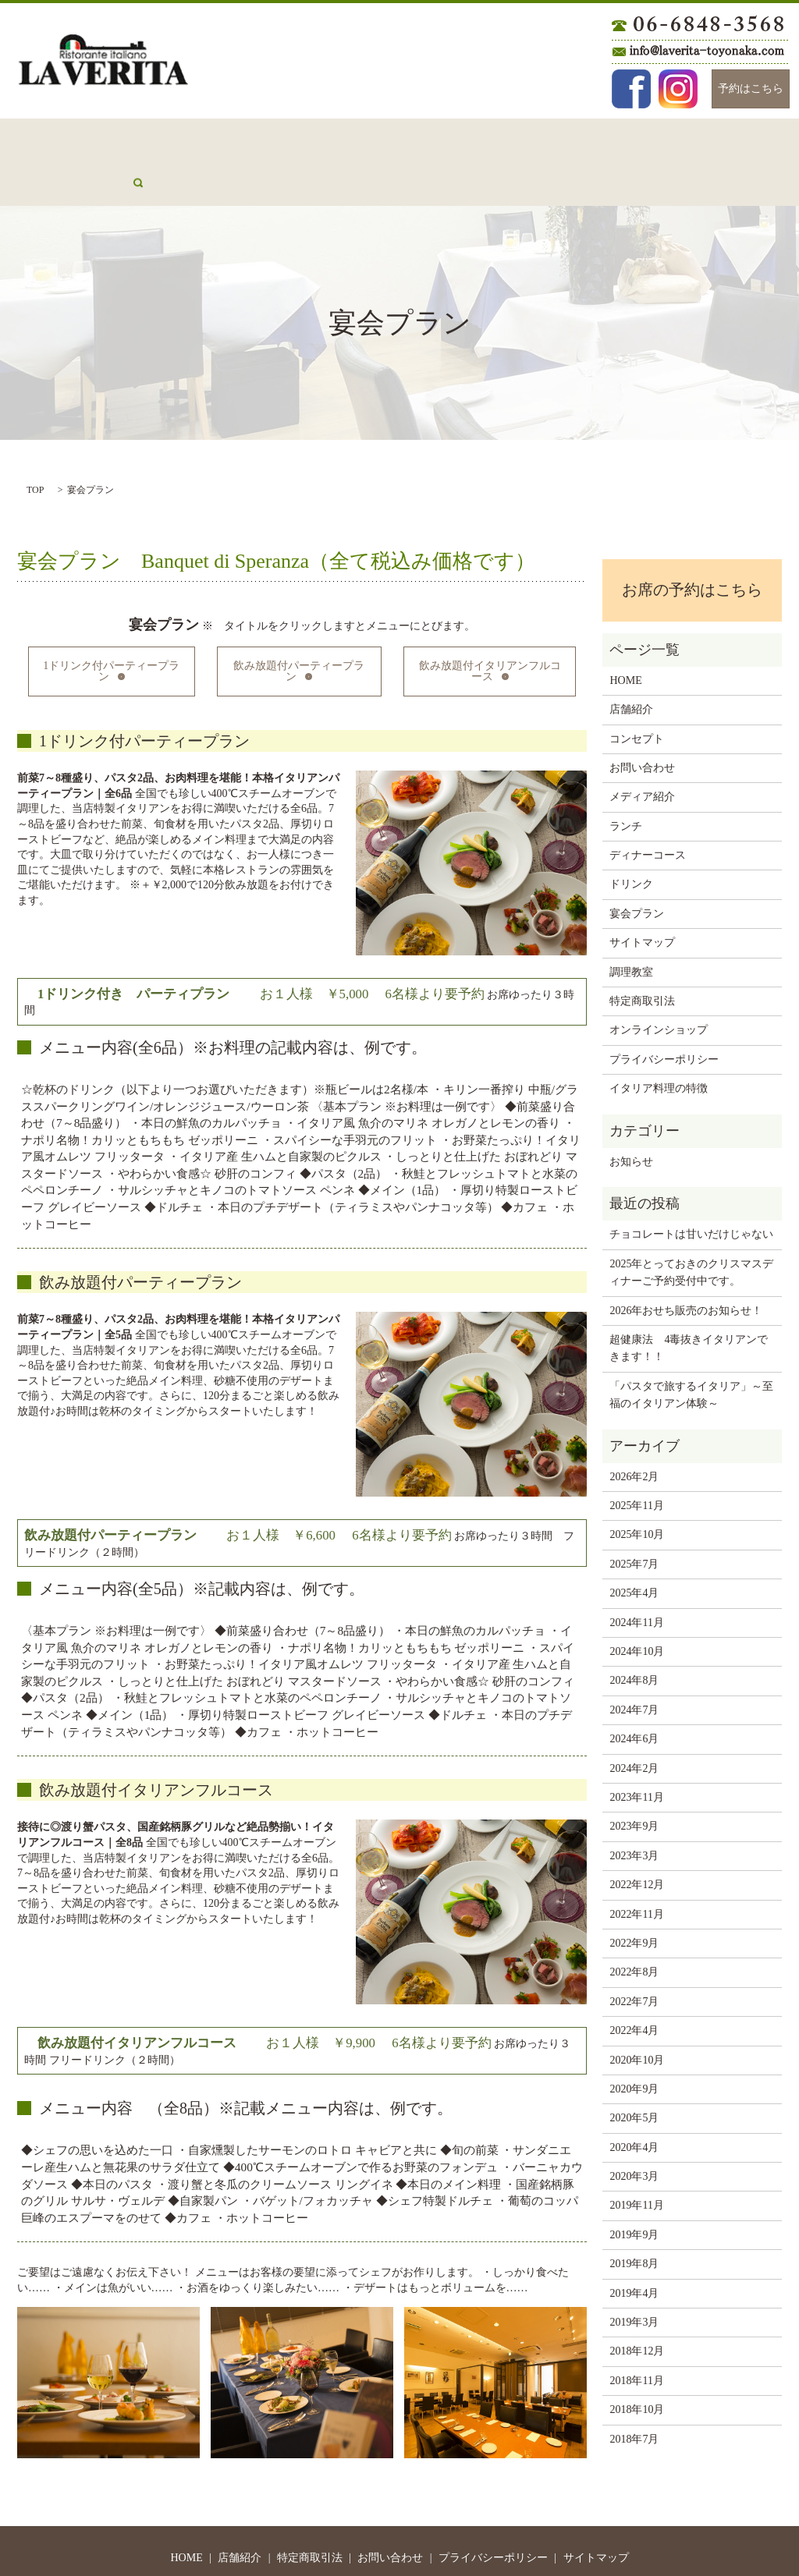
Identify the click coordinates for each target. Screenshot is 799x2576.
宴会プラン (595, 138)
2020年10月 (636, 2012)
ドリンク (520, 138)
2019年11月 (636, 2157)
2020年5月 (634, 2069)
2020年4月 (634, 2099)
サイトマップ (642, 894)
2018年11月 (636, 2332)
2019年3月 (634, 2274)
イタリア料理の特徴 (658, 1040)
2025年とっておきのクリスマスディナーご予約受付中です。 (691, 1224)
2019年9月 (634, 2186)
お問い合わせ (277, 138)
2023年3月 (634, 1807)
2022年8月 (634, 1923)
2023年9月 (634, 1778)
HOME (51, 138)
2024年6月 (634, 1690)
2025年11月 (636, 1457)
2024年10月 (636, 1603)
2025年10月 (636, 1486)
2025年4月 (634, 1544)
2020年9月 (634, 2040)
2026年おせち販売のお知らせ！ (685, 1262)
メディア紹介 (681, 138)
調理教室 (631, 924)
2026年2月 (634, 1428)
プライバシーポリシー (664, 1011)
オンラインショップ (658, 981)
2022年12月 (636, 1836)
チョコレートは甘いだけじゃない (691, 1186)
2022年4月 (634, 1982)
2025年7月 (634, 1516)
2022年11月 (636, 1866)
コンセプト (191, 138)
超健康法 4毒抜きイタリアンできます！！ (688, 1299)
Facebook (631, 88)
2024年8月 (634, 1632)
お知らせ (631, 1113)
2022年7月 (634, 1953)
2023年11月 (636, 1749)
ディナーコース (433, 138)
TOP (35, 441)
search (752, 138)
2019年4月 (634, 2245)
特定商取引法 (642, 952)
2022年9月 (634, 1895)
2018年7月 (634, 2391)
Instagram (678, 88)
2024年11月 (636, 1574)
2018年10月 (636, 2361)
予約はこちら (750, 88)
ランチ (352, 138)
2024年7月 (634, 1661)
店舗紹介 (115, 138)
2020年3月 (634, 2128)
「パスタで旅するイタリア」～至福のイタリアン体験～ (691, 1346)
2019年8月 (634, 2215)
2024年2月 (634, 1720)
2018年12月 (636, 2302)
